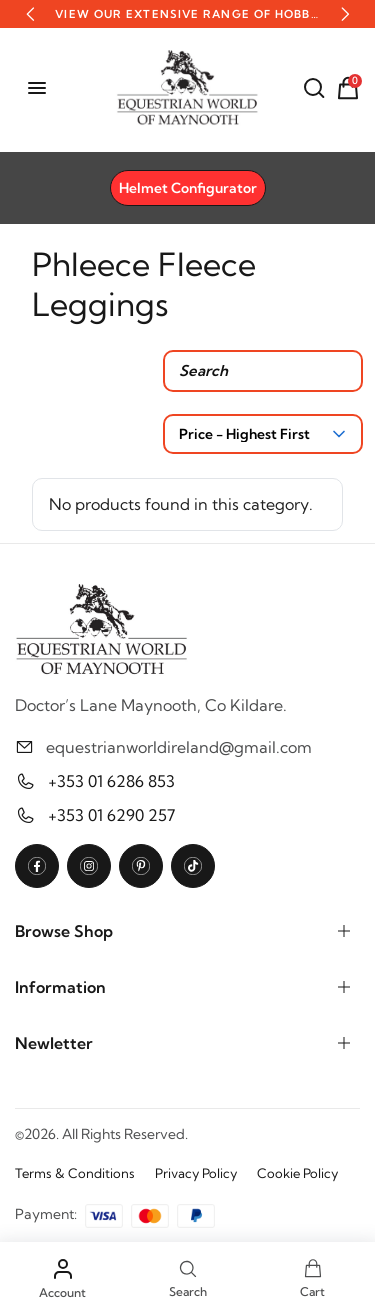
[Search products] (263, 371)
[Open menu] (37, 88)
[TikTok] (193, 866)
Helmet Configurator (188, 188)
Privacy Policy (196, 1173)
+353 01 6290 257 (111, 815)
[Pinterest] (141, 866)
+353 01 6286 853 (111, 781)
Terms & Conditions (75, 1173)
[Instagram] (89, 866)
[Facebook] (37, 866)
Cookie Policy (297, 1173)
